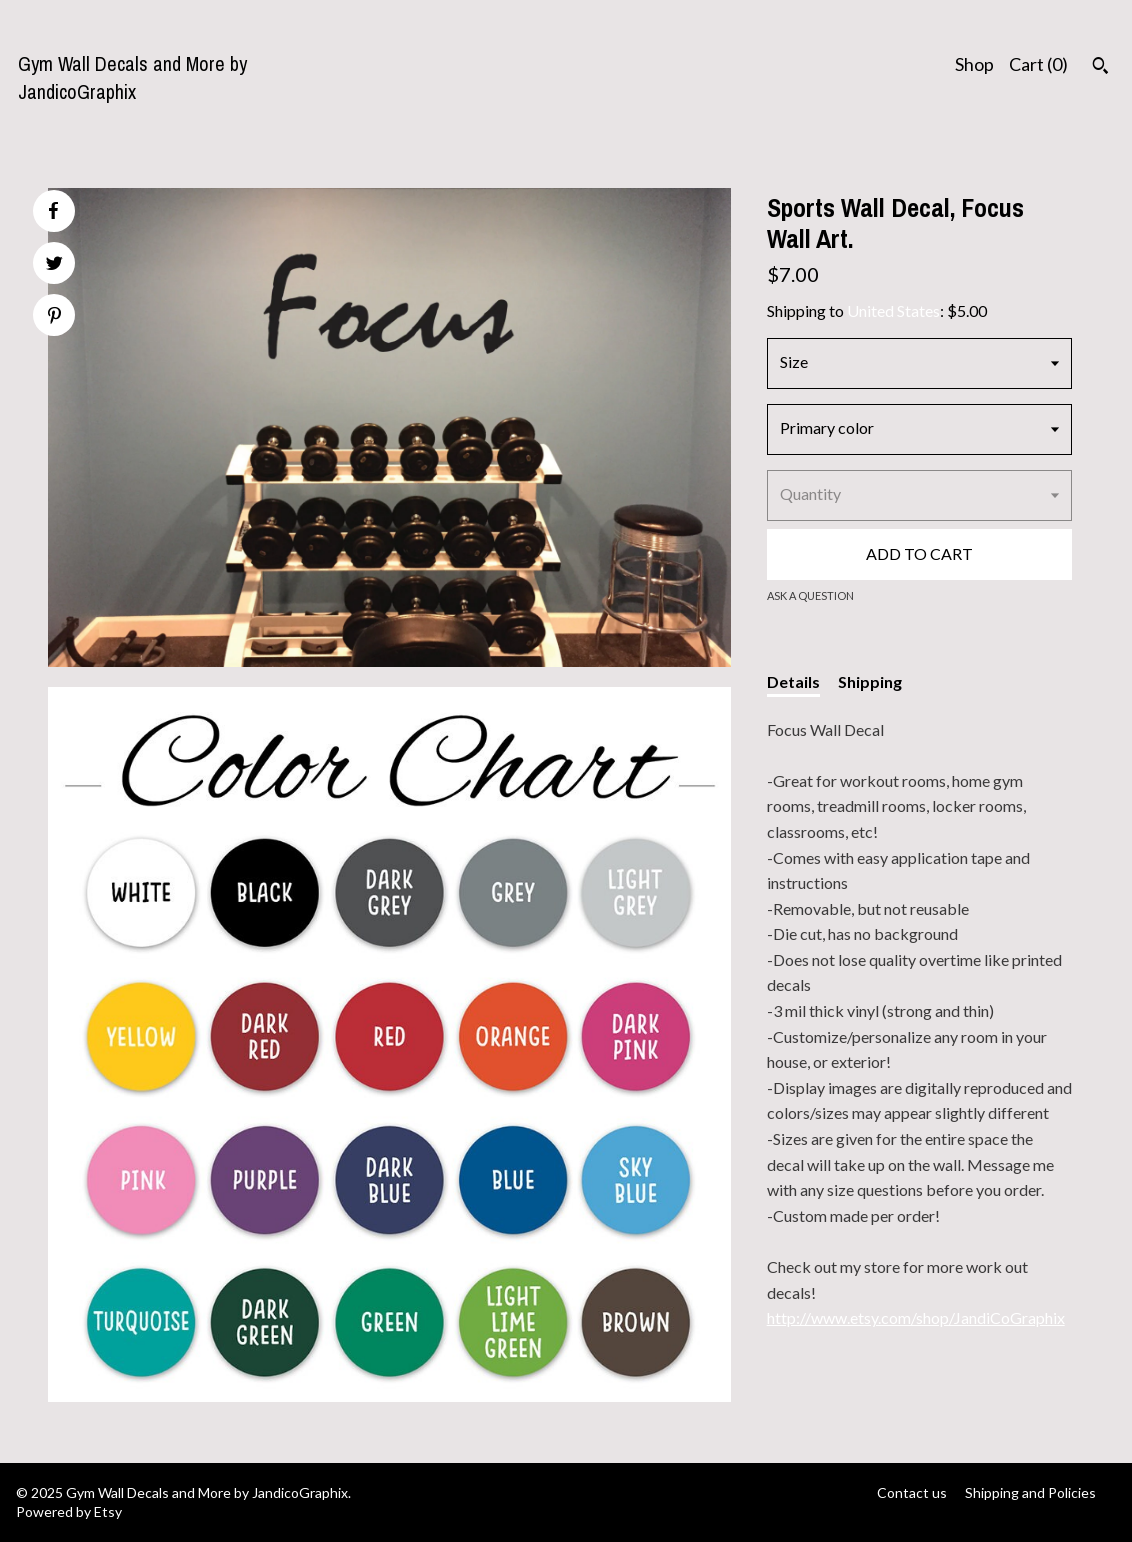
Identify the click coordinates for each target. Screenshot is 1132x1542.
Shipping (870, 681)
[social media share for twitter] (54, 265)
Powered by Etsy (69, 1511)
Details (793, 681)
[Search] (1100, 68)
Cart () (1038, 64)
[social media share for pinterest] (54, 317)
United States (893, 310)
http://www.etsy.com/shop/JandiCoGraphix (916, 1317)
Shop (974, 64)
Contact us (912, 1492)
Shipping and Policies (1030, 1492)
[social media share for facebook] (53, 211)
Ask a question (810, 595)
